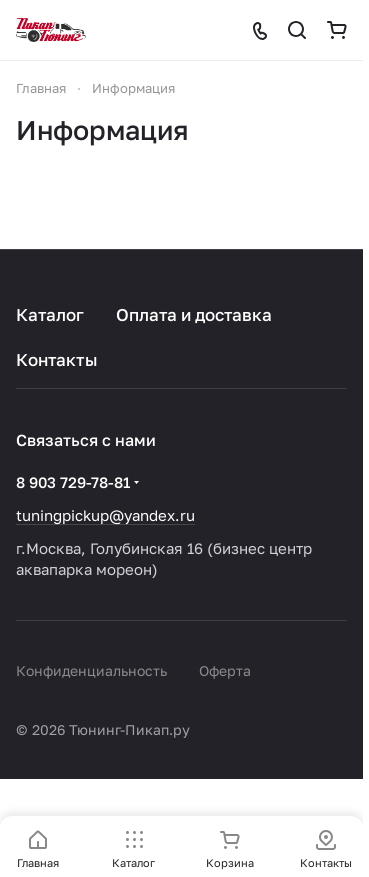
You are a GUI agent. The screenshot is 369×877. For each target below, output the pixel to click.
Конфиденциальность (91, 670)
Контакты (57, 359)
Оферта (225, 670)
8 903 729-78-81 (73, 482)
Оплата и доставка (194, 314)
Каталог (50, 314)
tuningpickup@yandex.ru (105, 515)
